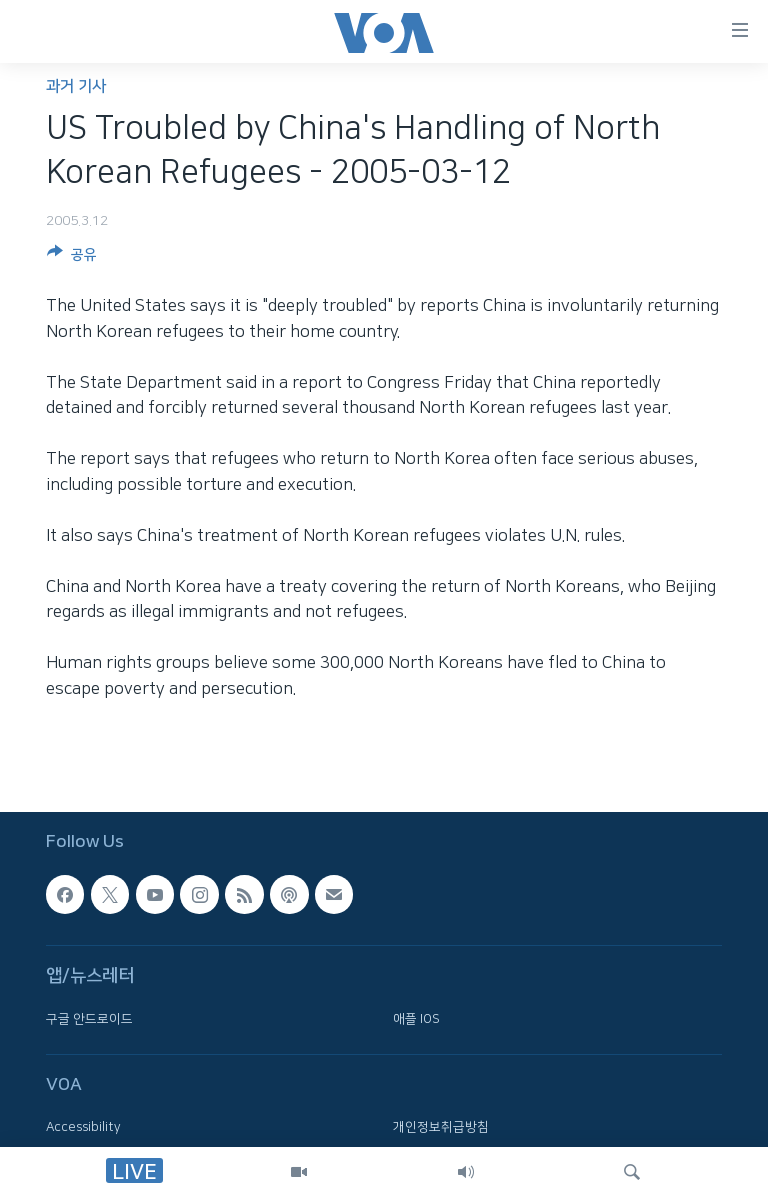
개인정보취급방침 (441, 1127)
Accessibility (83, 1127)
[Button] (72, 258)
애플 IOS (416, 1019)
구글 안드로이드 (89, 1019)
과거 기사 (76, 86)
